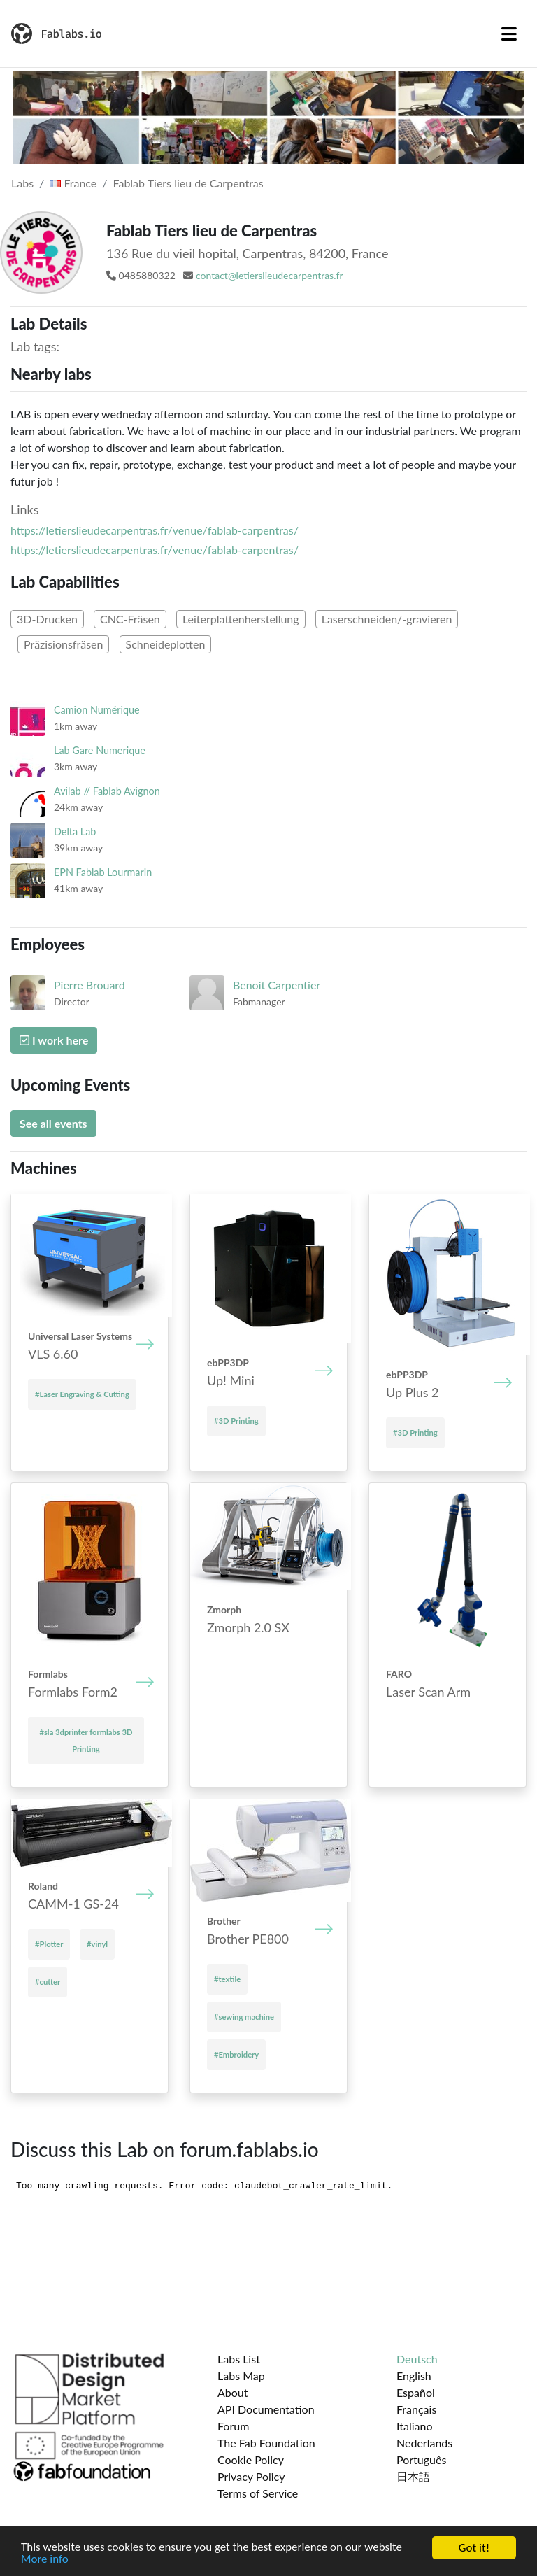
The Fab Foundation (266, 2442)
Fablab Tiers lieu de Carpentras (188, 183)
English (413, 2375)
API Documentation (266, 2409)
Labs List (238, 2358)
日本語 (413, 2476)
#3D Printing (236, 1420)
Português (421, 2459)
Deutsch (417, 2358)
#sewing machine (244, 2016)
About (232, 2392)
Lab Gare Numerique (99, 750)
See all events (53, 1123)
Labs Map (241, 2375)
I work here (54, 1040)
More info (45, 2560)
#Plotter (49, 1943)
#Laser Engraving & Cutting (82, 1394)
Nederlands (424, 2442)
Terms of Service (257, 2493)
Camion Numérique (97, 710)
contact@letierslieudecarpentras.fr (269, 275)
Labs (22, 183)
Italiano (414, 2426)
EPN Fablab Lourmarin (103, 872)
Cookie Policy (250, 2459)
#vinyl (97, 1943)
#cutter (47, 1981)
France (73, 183)
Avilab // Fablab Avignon (107, 791)
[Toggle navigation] (509, 33)
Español (415, 2392)
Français (416, 2409)
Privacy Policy (251, 2476)
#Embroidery (236, 2054)
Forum (233, 2426)
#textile (227, 1978)
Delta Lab (75, 831)
